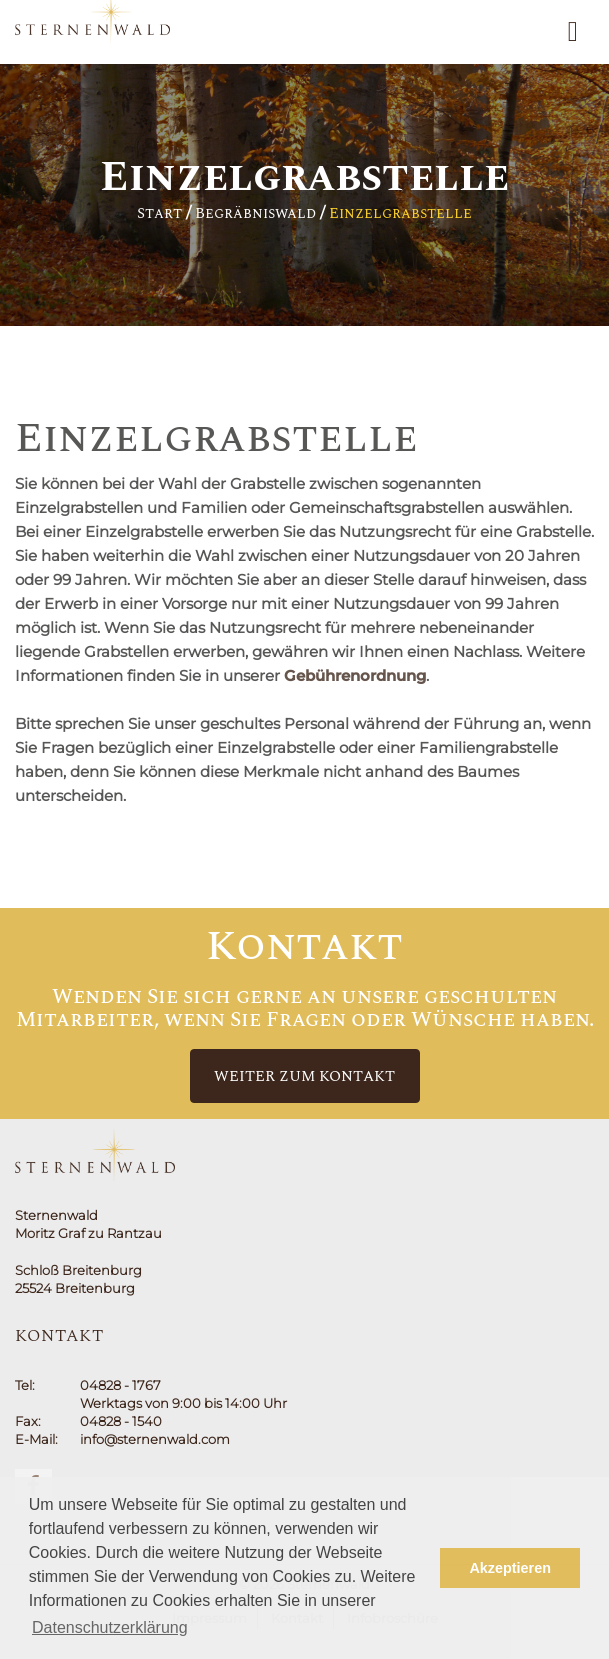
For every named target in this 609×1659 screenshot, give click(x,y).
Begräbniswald (255, 213)
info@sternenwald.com (155, 1439)
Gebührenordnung (355, 675)
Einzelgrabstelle (400, 213)
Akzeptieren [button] (510, 1568)
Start (159, 213)
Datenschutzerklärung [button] (110, 1627)
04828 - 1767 (120, 1385)
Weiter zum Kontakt (304, 1076)
